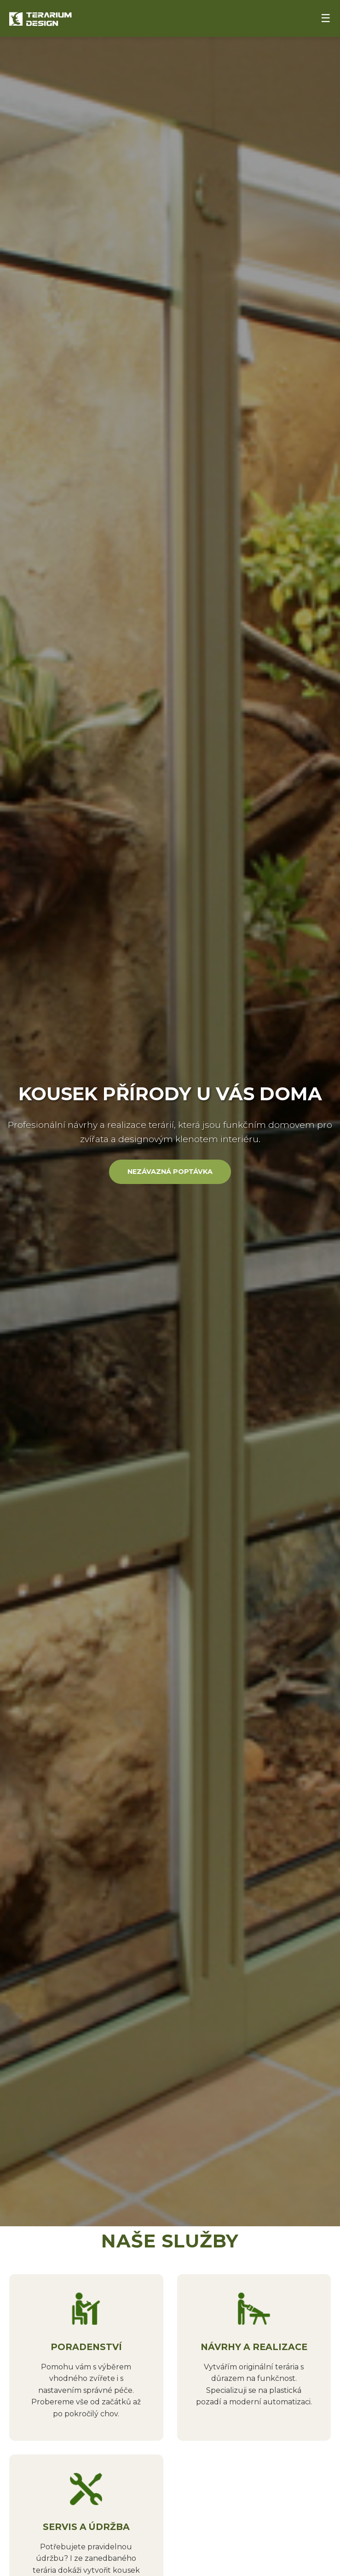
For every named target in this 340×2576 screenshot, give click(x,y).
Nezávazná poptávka (170, 1171)
